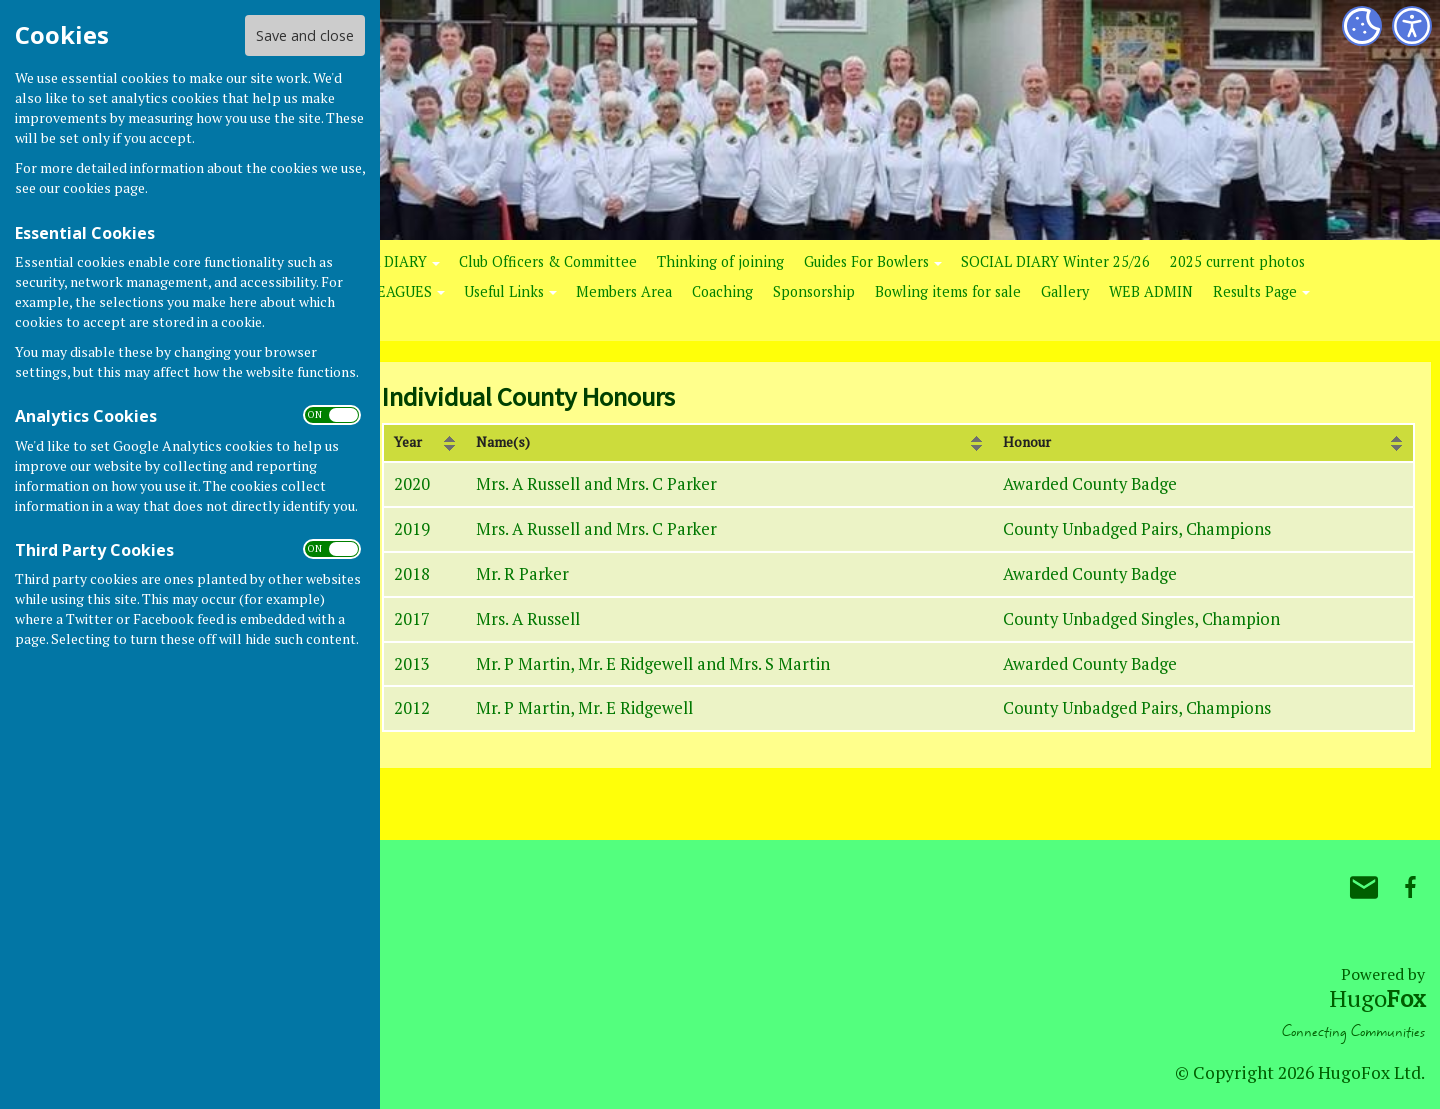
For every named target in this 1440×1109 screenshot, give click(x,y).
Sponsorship (814, 291)
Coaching (722, 291)
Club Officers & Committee (548, 261)
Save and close (305, 35)
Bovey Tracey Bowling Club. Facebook (1410, 887)
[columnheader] (424, 443)
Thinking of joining (720, 261)
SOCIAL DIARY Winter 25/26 (1055, 261)
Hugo (1377, 998)
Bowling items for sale (948, 291)
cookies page (104, 187)
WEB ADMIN (1151, 291)
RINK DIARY (386, 261)
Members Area (624, 291)
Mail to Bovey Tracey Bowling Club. (1364, 887)
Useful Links (504, 291)
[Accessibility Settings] (1412, 26)
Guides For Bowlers (866, 261)
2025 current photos (1237, 261)
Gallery (1065, 291)
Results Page (1255, 291)
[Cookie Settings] (1362, 26)
